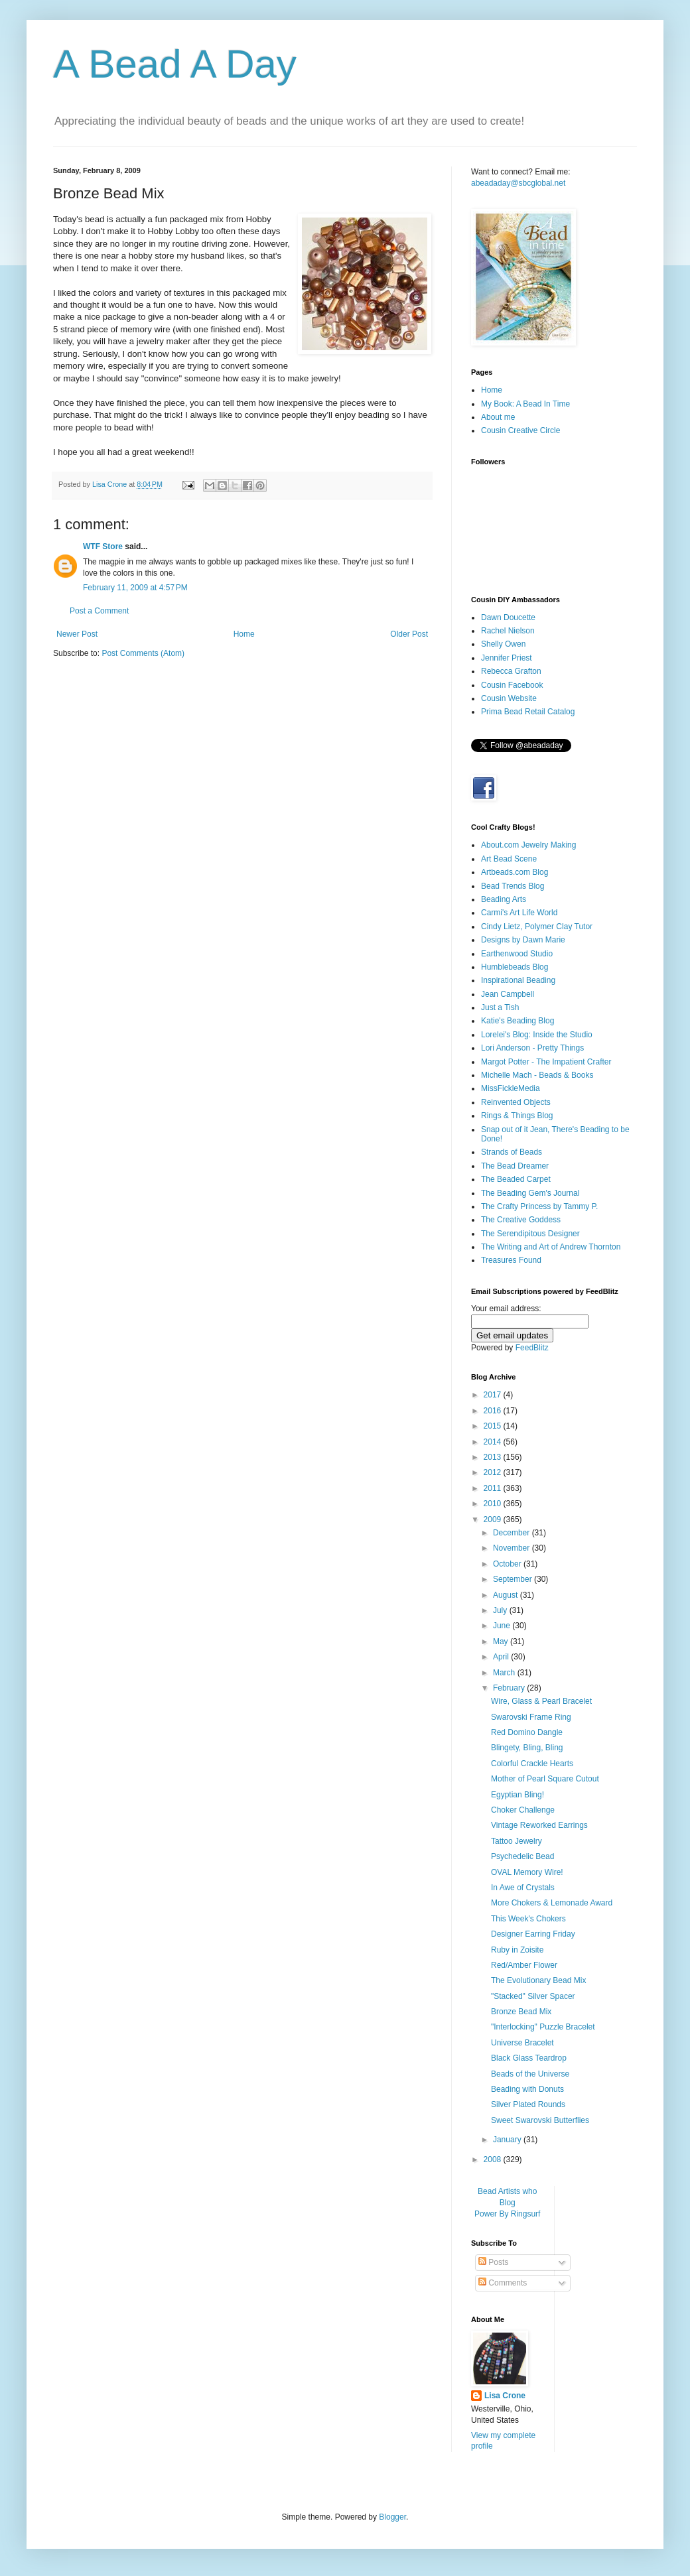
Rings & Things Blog (517, 1115)
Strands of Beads (511, 1152)
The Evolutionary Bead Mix (538, 1980)
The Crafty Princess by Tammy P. (539, 1206)
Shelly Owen (503, 644)
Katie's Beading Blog (517, 1020)
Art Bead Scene (509, 859)
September (513, 1579)
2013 (494, 1457)
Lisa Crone (504, 2395)
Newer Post (77, 634)
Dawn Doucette (508, 617)
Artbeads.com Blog (514, 872)
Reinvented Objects (516, 1102)
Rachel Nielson (508, 630)
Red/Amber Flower (524, 1965)
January (508, 2139)
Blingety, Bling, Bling (527, 1747)
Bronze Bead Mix (521, 2011)
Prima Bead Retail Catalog (528, 711)
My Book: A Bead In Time (525, 404)
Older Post (409, 634)
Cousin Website (509, 698)
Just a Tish (500, 1007)
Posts (493, 2262)
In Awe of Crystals (523, 1887)
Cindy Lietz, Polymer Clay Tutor (536, 926)
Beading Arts (503, 899)
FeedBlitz (532, 1347)
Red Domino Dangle (527, 1732)
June (502, 1625)
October (508, 1564)
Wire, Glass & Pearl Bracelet (541, 1701)
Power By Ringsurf (507, 2214)
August (506, 1595)
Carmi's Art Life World (519, 912)
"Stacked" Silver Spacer (533, 1996)
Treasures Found (511, 1260)
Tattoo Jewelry (516, 1841)
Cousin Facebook (512, 685)
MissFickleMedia (510, 1088)
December (512, 1532)
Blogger (392, 2517)
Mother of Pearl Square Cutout (545, 1778)
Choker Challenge (523, 1810)
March (505, 1672)
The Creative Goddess (521, 1219)
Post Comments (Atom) (143, 653)
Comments (502, 2282)
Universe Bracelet (522, 2042)
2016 (494, 1410)
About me (498, 417)
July (501, 1610)
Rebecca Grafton (511, 671)
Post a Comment (99, 610)
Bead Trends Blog (512, 886)
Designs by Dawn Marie (523, 939)
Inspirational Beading (518, 980)
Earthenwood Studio (517, 953)
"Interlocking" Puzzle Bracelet (543, 2026)
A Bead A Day (175, 64)
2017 (494, 1394)
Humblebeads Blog (514, 967)
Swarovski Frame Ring (531, 1717)
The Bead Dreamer (515, 1166)
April (502, 1656)
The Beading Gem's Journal (530, 1193)
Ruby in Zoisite (517, 1950)
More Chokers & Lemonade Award (551, 1902)
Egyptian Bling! (517, 1794)
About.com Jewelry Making (528, 845)
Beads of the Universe (530, 2074)
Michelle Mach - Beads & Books (537, 1075)
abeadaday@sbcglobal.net (518, 183)
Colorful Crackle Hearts (532, 1763)
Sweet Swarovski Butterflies (540, 2120)
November (512, 1548)
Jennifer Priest (506, 658)
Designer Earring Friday (533, 1934)
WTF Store (103, 546)
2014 (494, 1442)
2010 (494, 1503)
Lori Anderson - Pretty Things (532, 1048)
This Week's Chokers (528, 1918)
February (510, 1688)
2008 (494, 2159)
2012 (494, 1472)
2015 (494, 1426)
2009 (494, 1519)
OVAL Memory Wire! (527, 1872)
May (501, 1641)
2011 (494, 1488)
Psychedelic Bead (522, 1856)
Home (244, 634)
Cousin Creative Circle (520, 430)
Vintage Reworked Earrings (539, 1825)
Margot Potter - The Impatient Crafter (546, 1061)
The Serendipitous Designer (530, 1233)
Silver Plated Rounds (528, 2104)
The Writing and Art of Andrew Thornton (550, 1247)
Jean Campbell (507, 994)
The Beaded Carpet (516, 1179)
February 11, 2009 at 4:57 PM (135, 587)
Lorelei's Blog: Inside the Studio (536, 1034)
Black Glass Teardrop (529, 2058)
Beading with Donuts (527, 2089)
